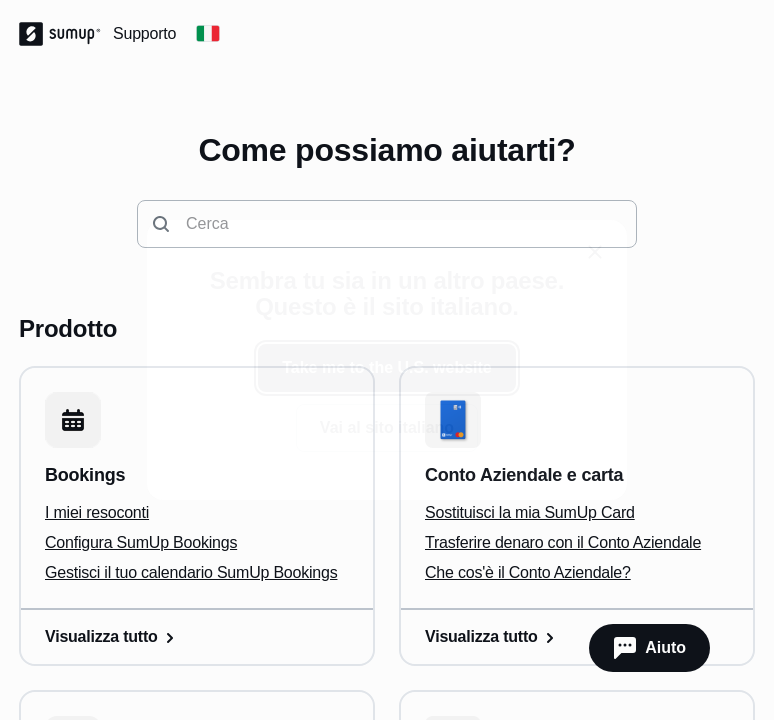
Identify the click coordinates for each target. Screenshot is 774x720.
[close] (595, 252)
